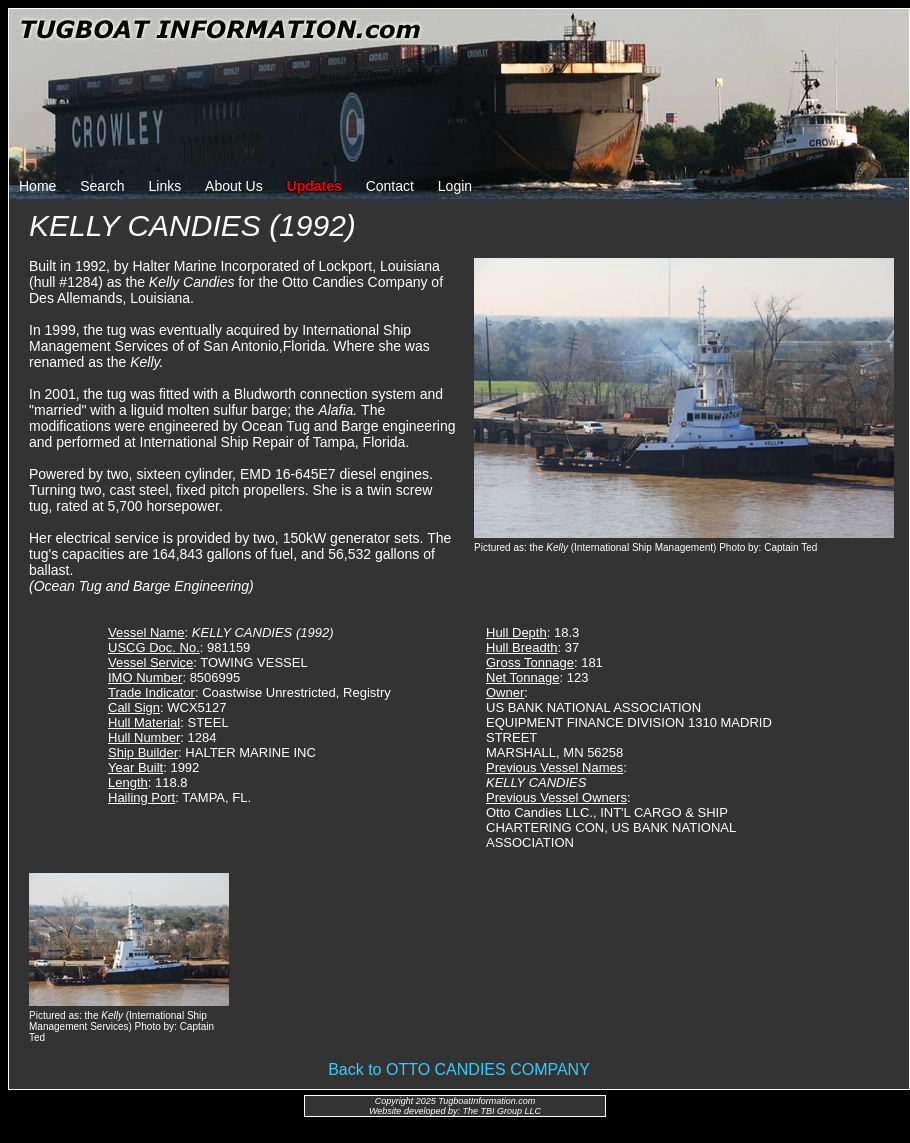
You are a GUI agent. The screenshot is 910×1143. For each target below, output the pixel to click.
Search (102, 186)
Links (165, 186)
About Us (234, 186)
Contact (390, 186)
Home (37, 186)
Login (455, 186)
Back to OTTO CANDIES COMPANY (459, 1069)
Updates (314, 186)
